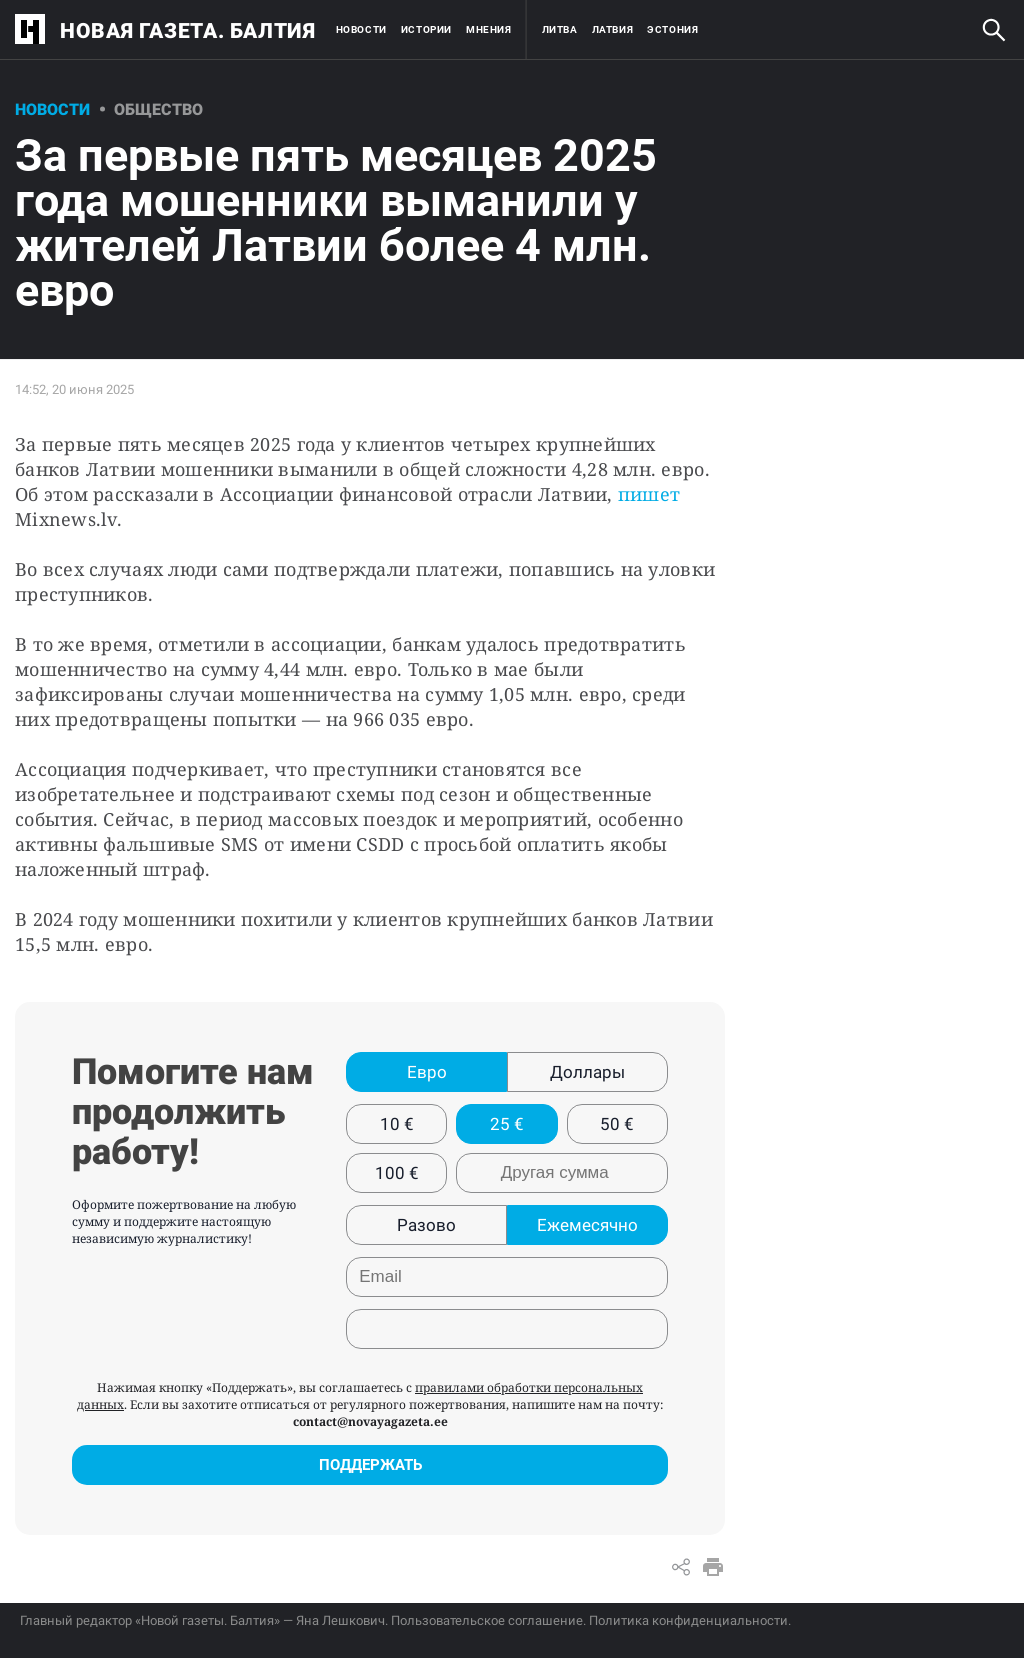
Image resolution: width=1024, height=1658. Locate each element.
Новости (361, 29)
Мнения (489, 29)
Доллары (587, 1072)
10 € (397, 1124)
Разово (426, 1225)
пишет (649, 494)
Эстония (672, 29)
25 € (507, 1124)
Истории (426, 29)
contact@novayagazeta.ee (370, 1421)
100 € (397, 1173)
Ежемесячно (587, 1225)
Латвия (613, 29)
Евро (427, 1072)
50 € (617, 1124)
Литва (560, 29)
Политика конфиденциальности (688, 1620)
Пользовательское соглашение (487, 1620)
